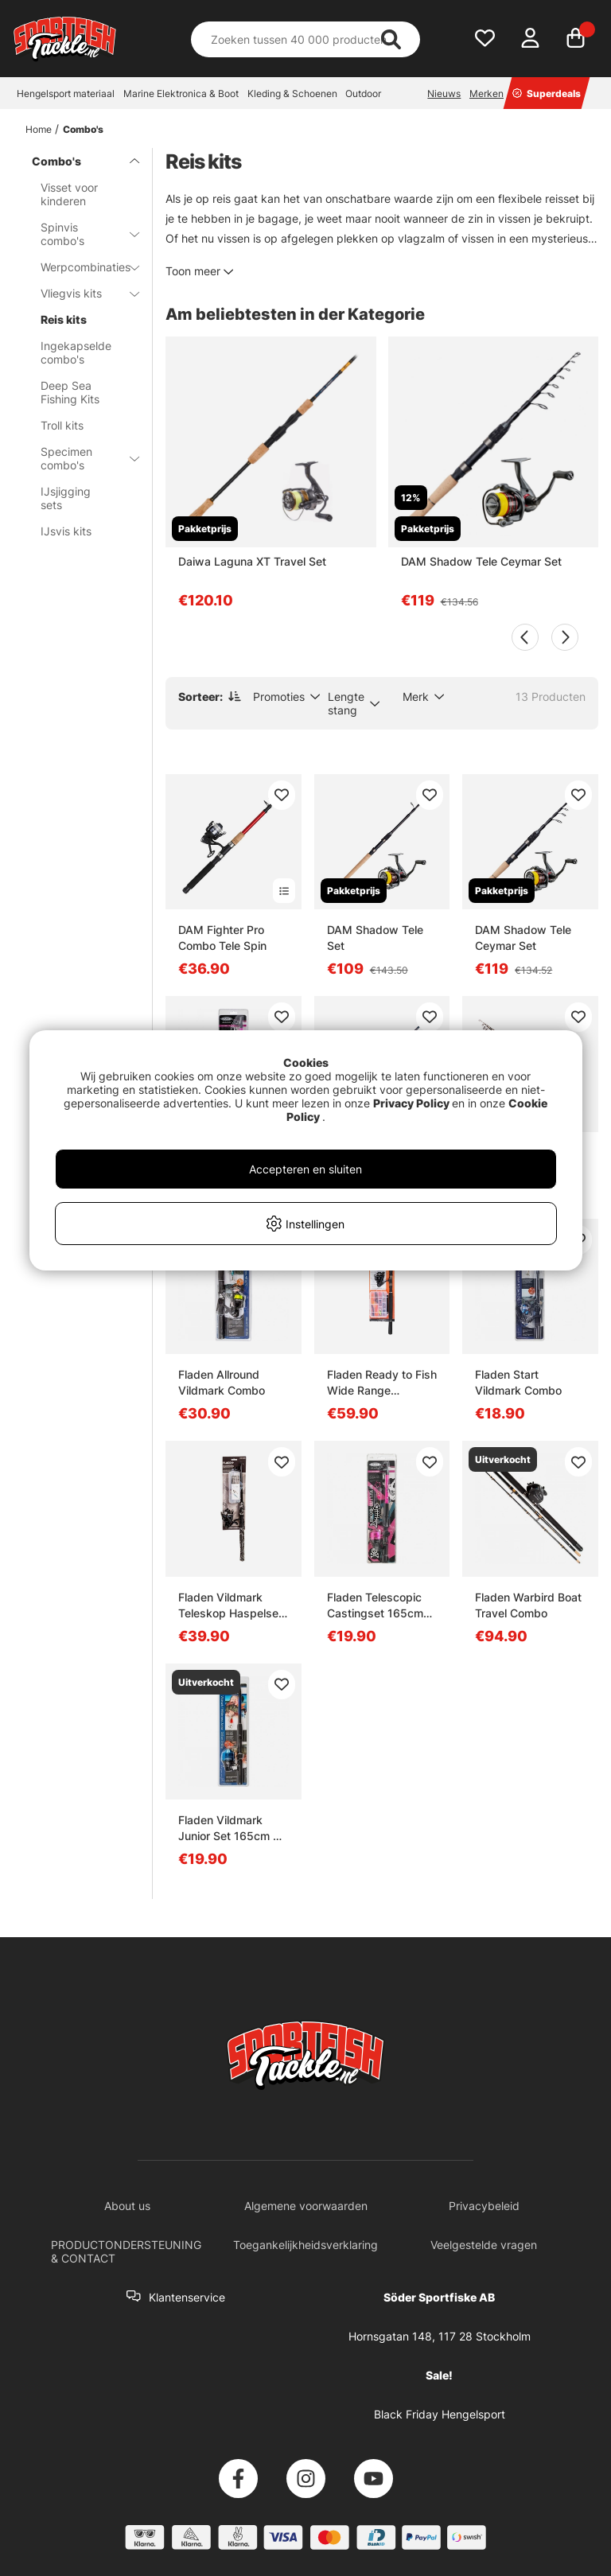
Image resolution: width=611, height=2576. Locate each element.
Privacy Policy (411, 1103)
